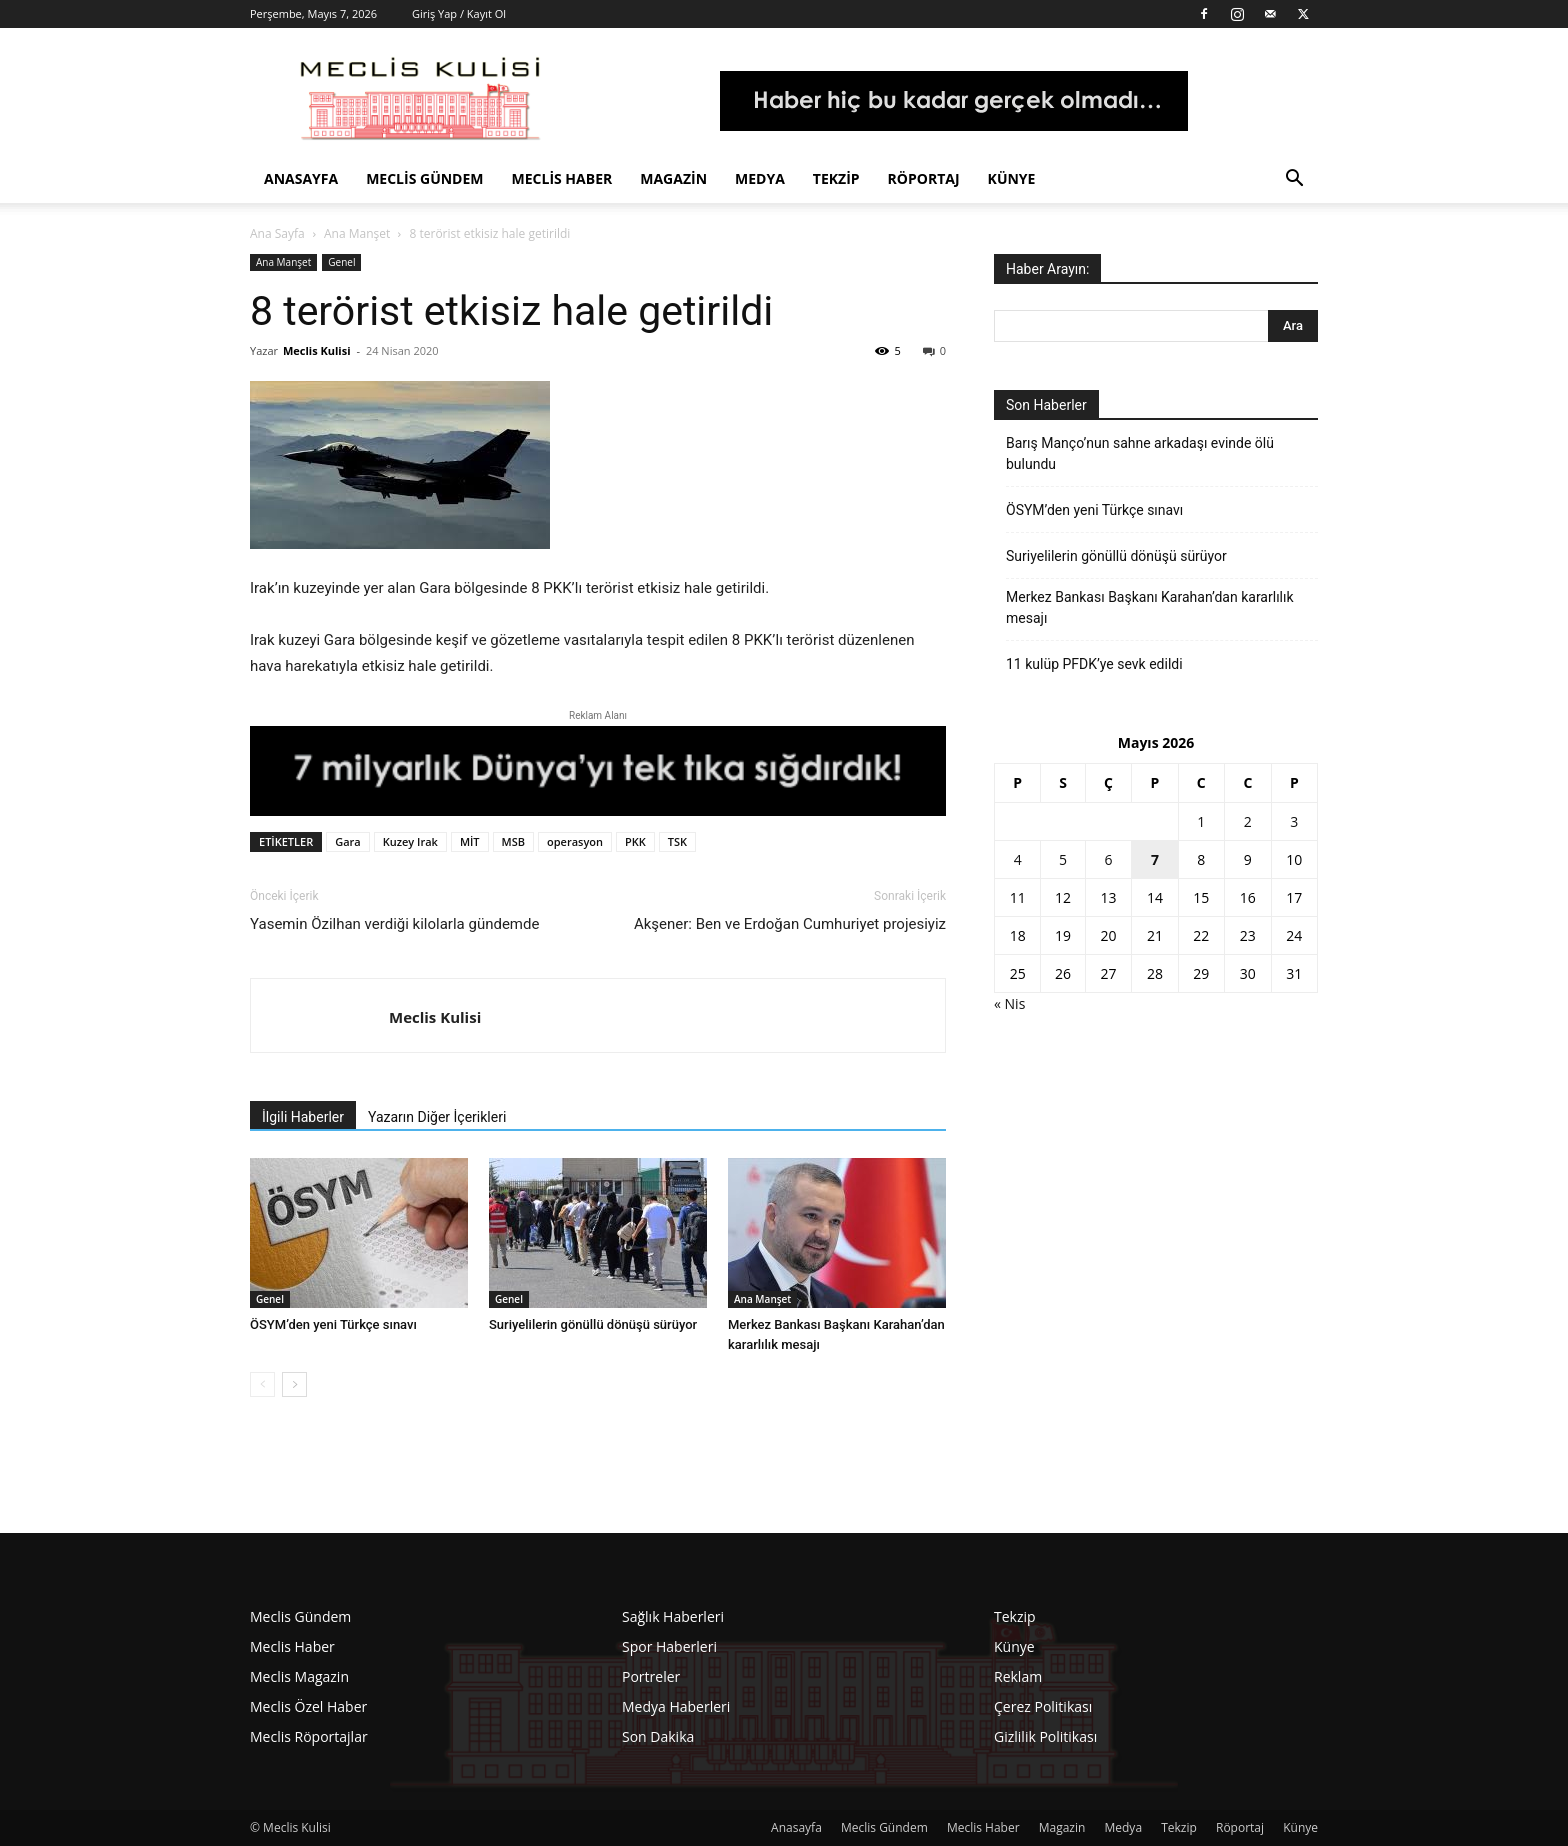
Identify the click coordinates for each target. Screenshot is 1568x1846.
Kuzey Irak (410, 841)
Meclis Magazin (299, 1676)
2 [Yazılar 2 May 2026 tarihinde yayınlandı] (1248, 821)
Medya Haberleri (676, 1706)
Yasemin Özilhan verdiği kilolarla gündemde (394, 924)
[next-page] (294, 1384)
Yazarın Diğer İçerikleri (437, 1117)
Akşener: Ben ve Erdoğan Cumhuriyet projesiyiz (790, 924)
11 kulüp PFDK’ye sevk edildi (1094, 664)
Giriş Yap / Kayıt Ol (459, 13)
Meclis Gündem (424, 178)
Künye (1012, 178)
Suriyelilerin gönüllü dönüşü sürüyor (593, 1324)
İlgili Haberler (303, 1117)
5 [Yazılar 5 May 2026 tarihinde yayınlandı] (1063, 859)
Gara (348, 841)
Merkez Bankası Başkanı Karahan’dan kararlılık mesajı (1150, 607)
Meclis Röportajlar (309, 1736)
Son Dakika (658, 1736)
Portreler (651, 1676)
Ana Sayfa (277, 233)
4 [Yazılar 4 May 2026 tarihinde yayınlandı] (1018, 859)
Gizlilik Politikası (1045, 1736)
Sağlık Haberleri (673, 1616)
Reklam (1018, 1676)
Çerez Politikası (1043, 1706)
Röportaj (924, 178)
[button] (1294, 180)
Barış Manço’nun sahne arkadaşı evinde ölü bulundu (1140, 453)
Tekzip (836, 178)
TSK (677, 841)
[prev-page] (262, 1384)
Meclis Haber (562, 178)
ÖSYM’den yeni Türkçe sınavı (333, 1324)
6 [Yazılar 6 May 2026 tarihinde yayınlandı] (1108, 859)
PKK (635, 841)
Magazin (673, 178)
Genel (341, 262)
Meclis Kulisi (317, 350)
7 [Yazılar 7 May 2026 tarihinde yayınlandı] (1155, 859)
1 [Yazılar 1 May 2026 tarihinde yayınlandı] (1201, 821)
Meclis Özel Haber (308, 1706)
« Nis (1009, 1003)
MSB (513, 841)
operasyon (575, 841)
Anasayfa (301, 178)
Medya (760, 178)
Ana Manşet (357, 233)
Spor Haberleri (669, 1646)
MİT (470, 841)
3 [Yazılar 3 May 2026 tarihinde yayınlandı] (1294, 821)
